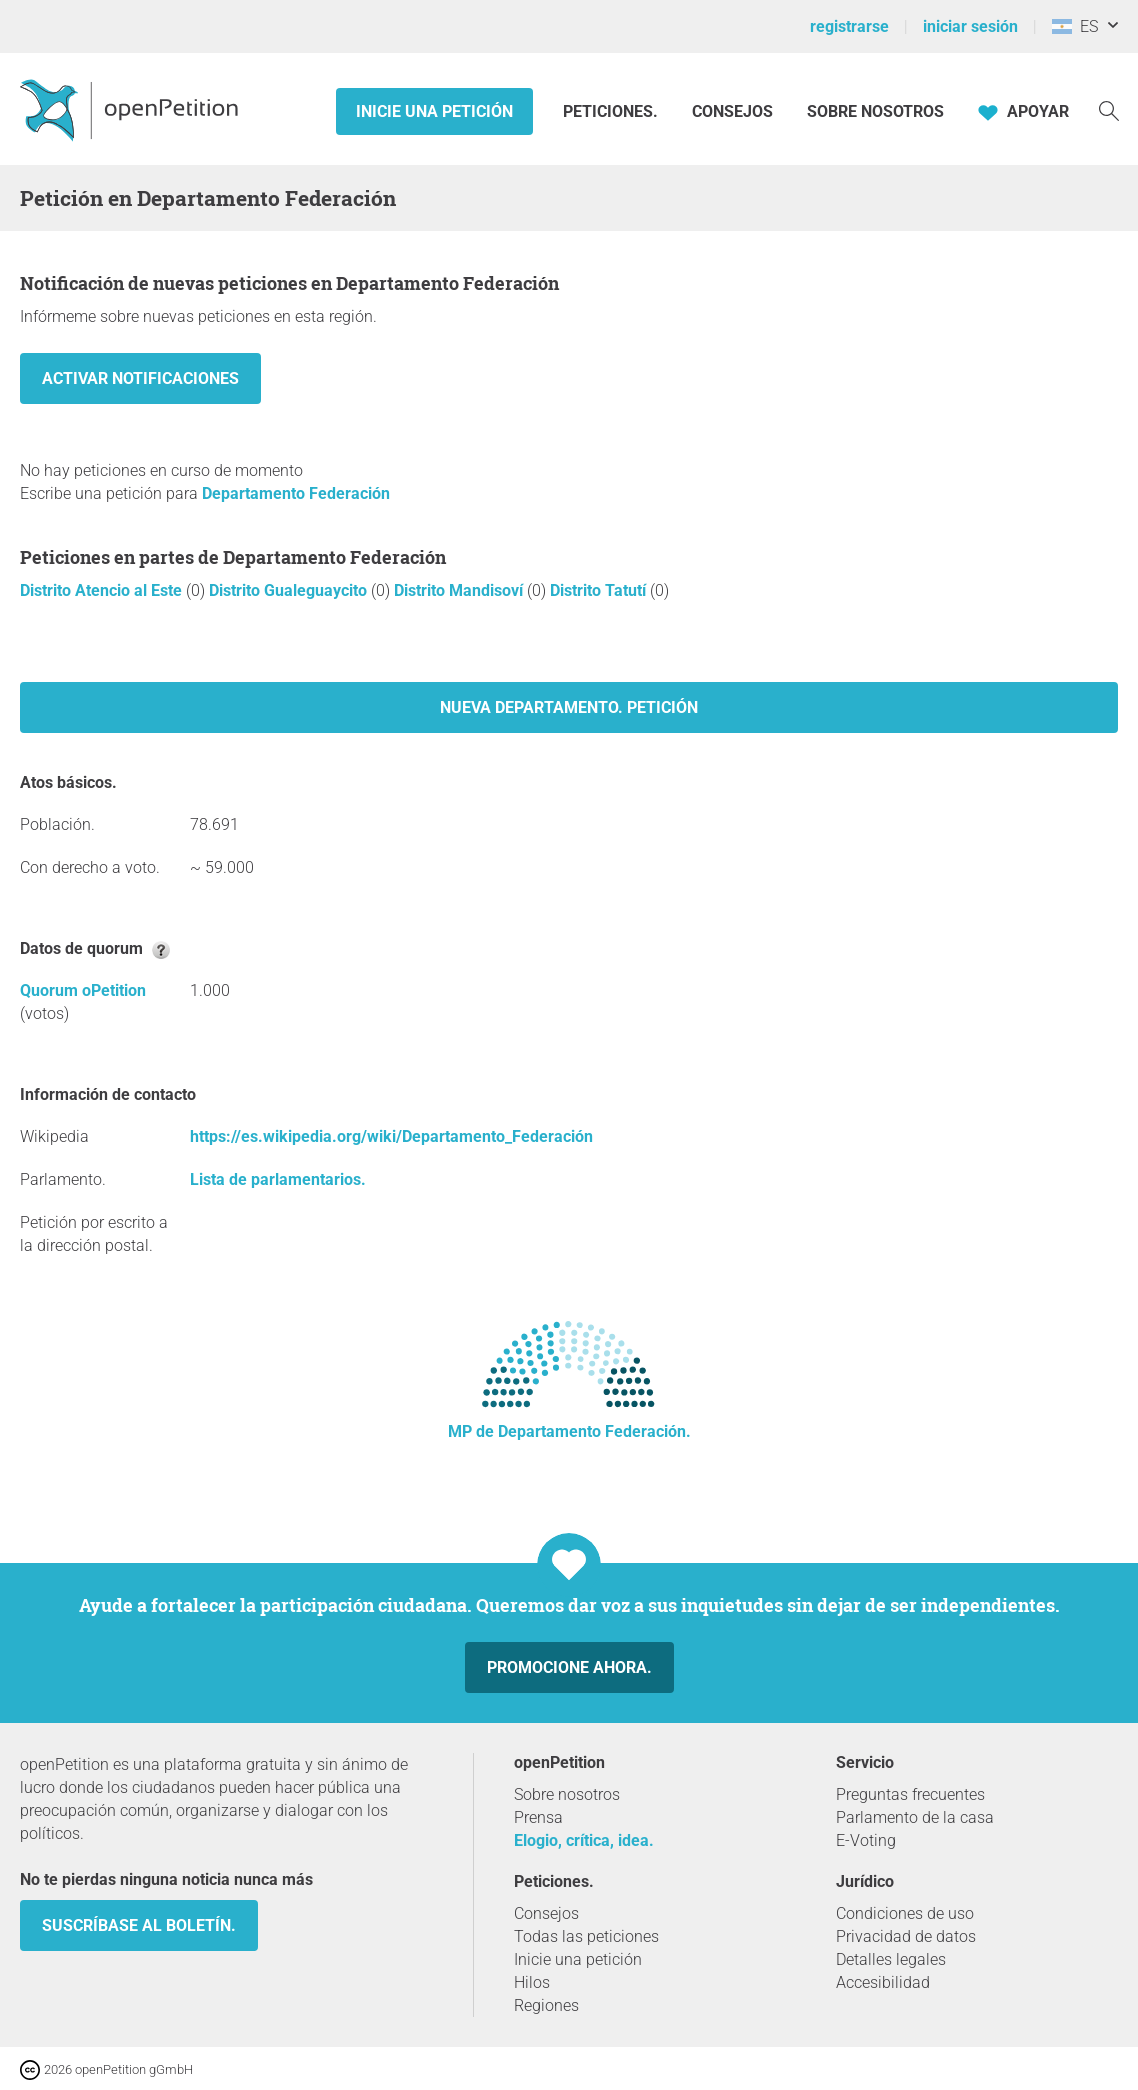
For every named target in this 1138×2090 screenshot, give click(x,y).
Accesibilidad (883, 1982)
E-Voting (866, 1840)
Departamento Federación (296, 493)
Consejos (732, 111)
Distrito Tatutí (600, 590)
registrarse (849, 26)
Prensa (538, 1817)
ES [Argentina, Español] (1075, 26)
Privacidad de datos (906, 1936)
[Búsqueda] (1109, 109)
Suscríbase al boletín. (139, 1925)
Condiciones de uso (905, 1913)
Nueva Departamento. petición (569, 707)
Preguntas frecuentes (910, 1794)
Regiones (546, 2005)
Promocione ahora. (569, 1667)
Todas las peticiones (586, 1936)
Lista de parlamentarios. (278, 1179)
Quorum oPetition (83, 990)
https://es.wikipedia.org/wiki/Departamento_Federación (391, 1136)
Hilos (532, 1982)
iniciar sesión (970, 26)
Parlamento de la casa (915, 1817)
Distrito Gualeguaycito (290, 590)
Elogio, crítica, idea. (584, 1840)
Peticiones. (612, 111)
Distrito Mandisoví (460, 590)
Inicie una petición (434, 111)
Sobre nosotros (875, 111)
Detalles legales (891, 1959)
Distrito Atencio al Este (103, 590)
